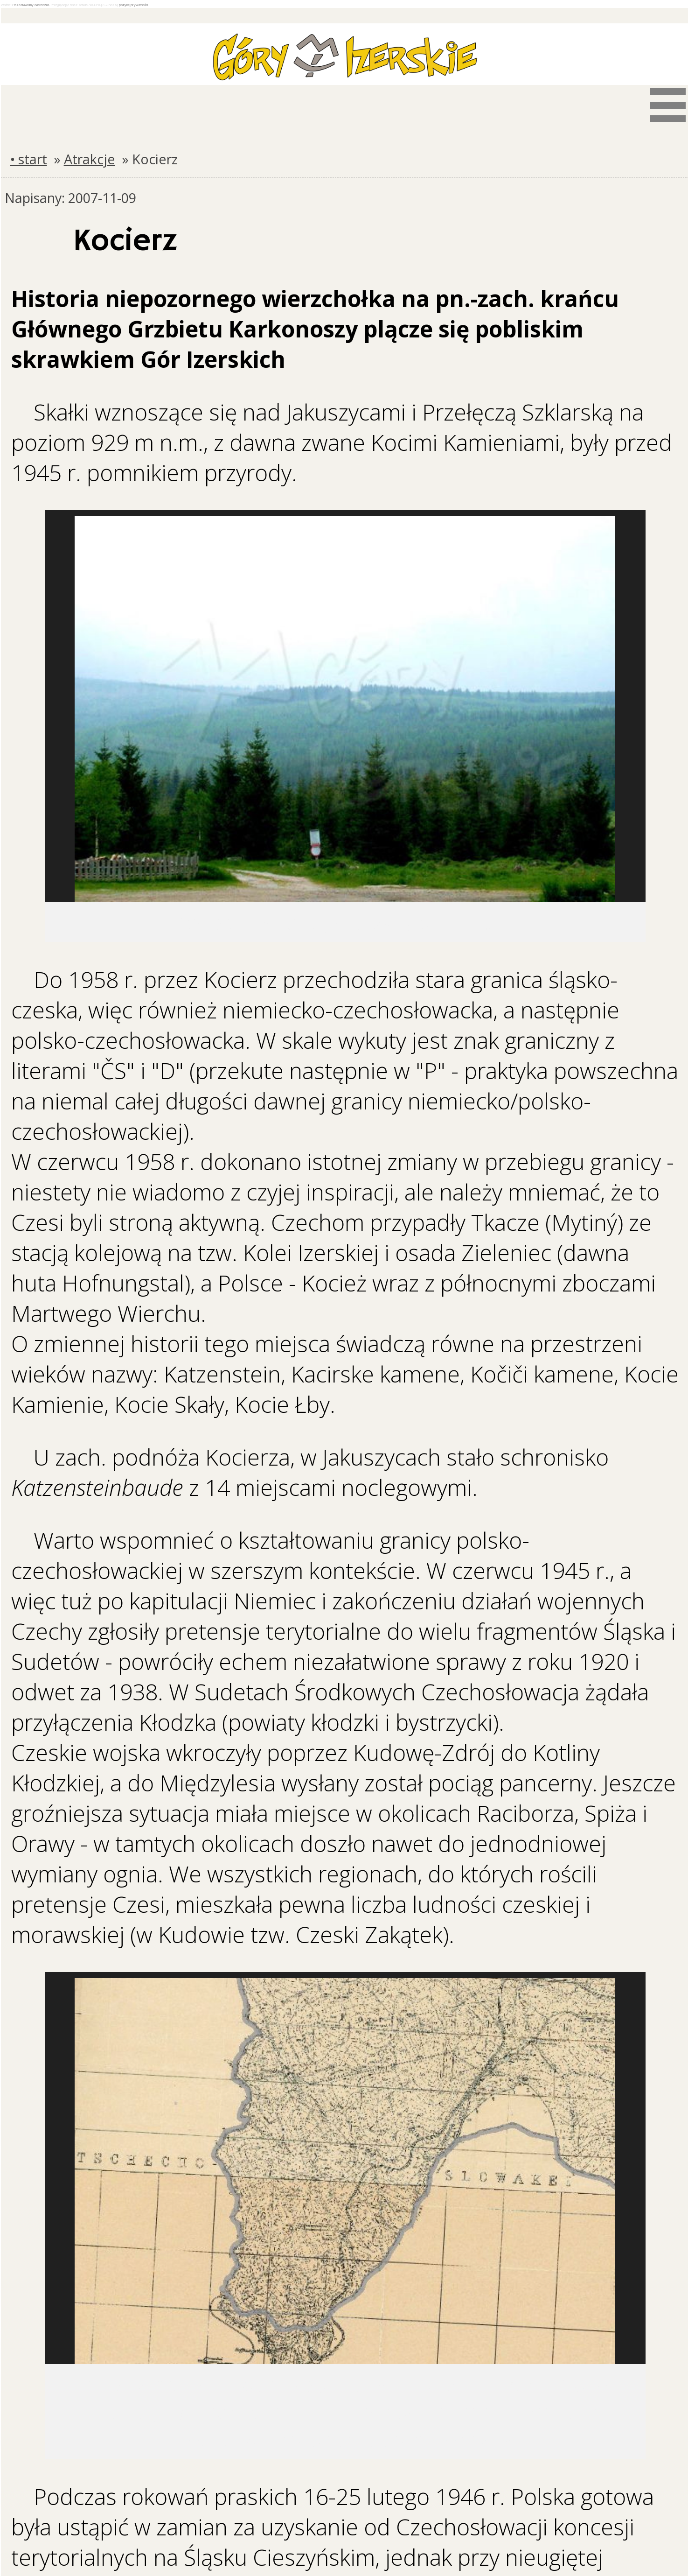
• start (28, 159)
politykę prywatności (133, 4)
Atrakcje (89, 159)
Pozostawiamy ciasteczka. (31, 4)
